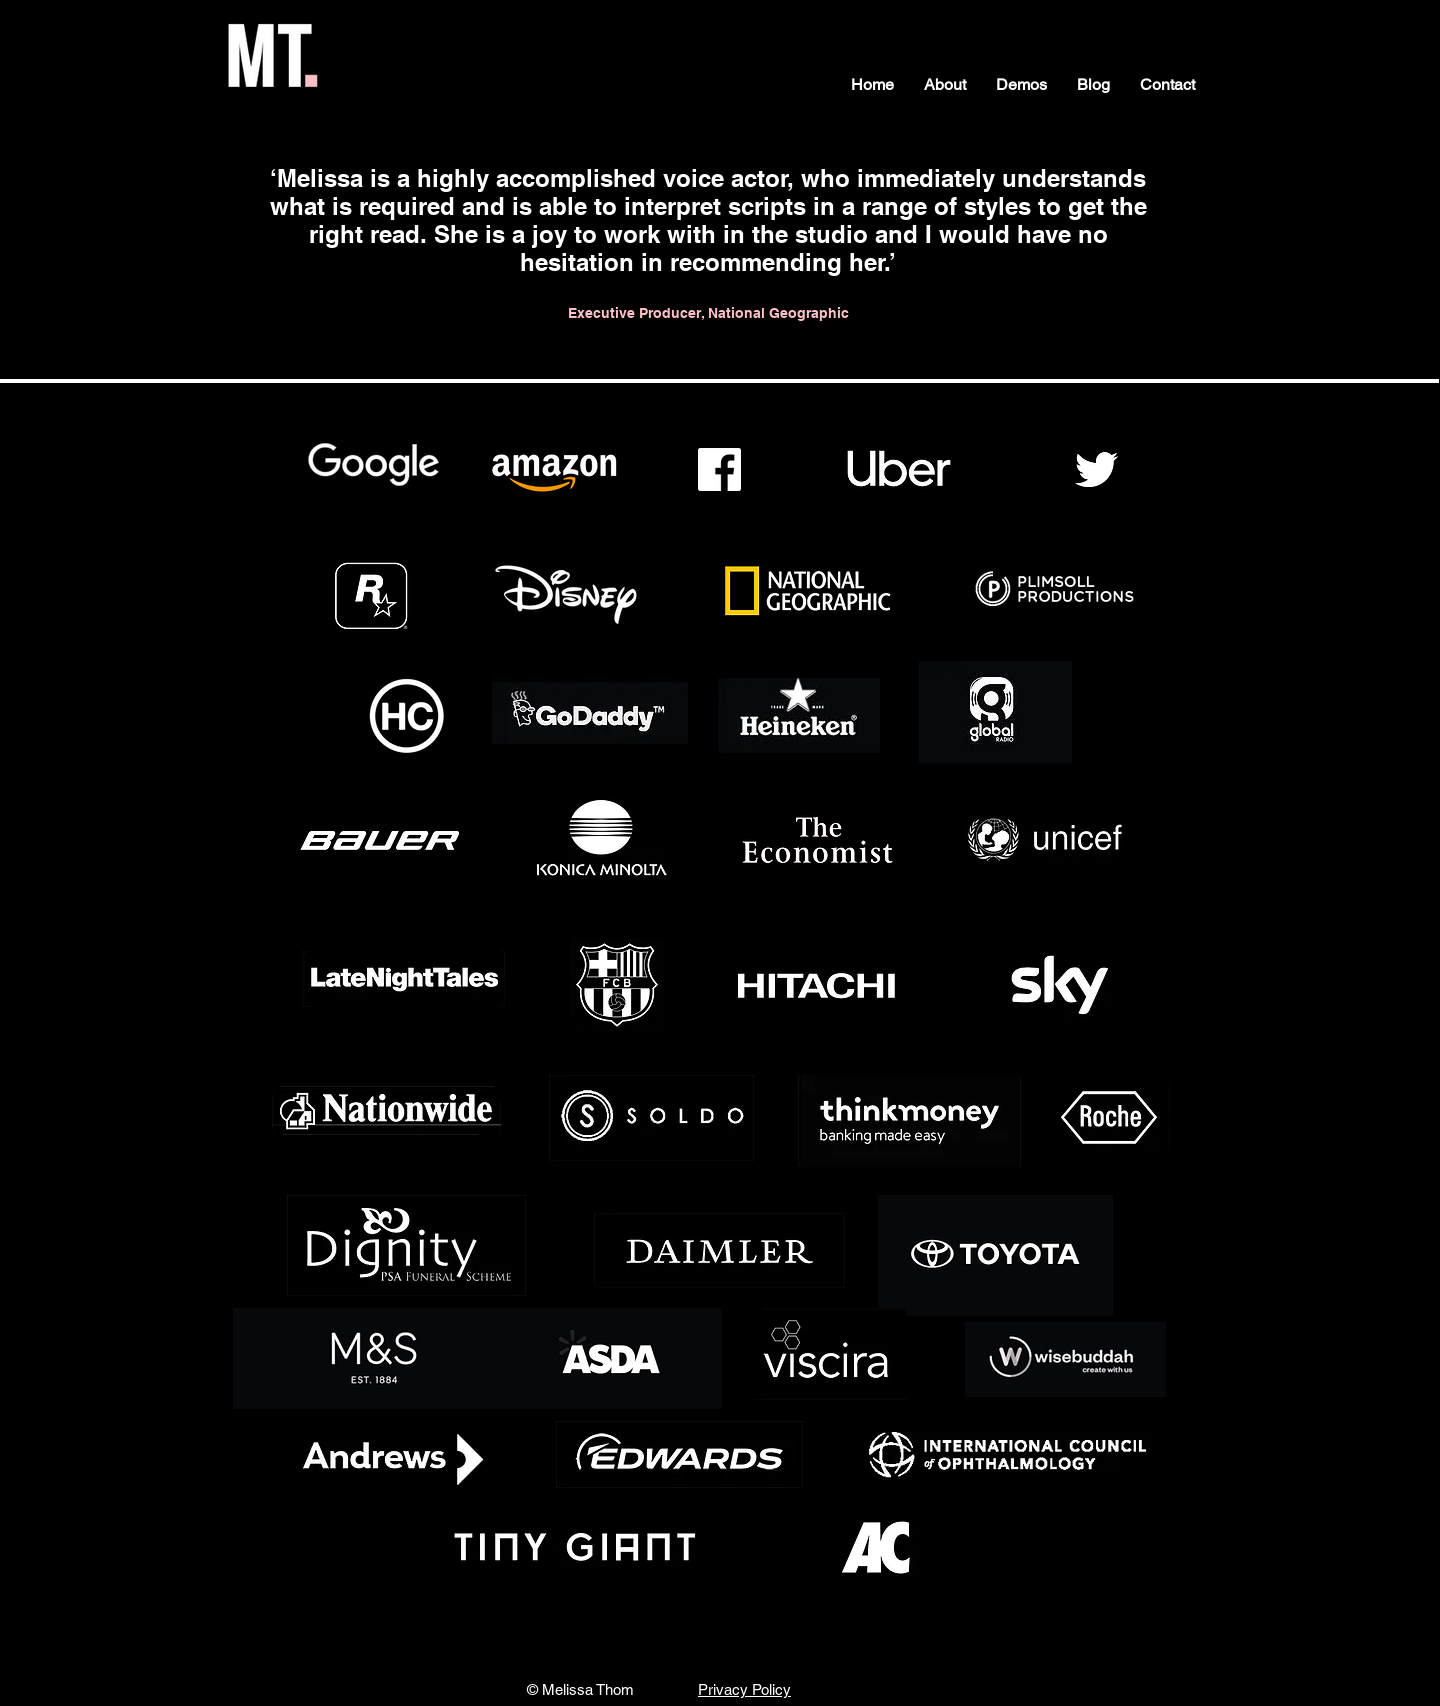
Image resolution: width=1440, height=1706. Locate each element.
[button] (945, 85)
